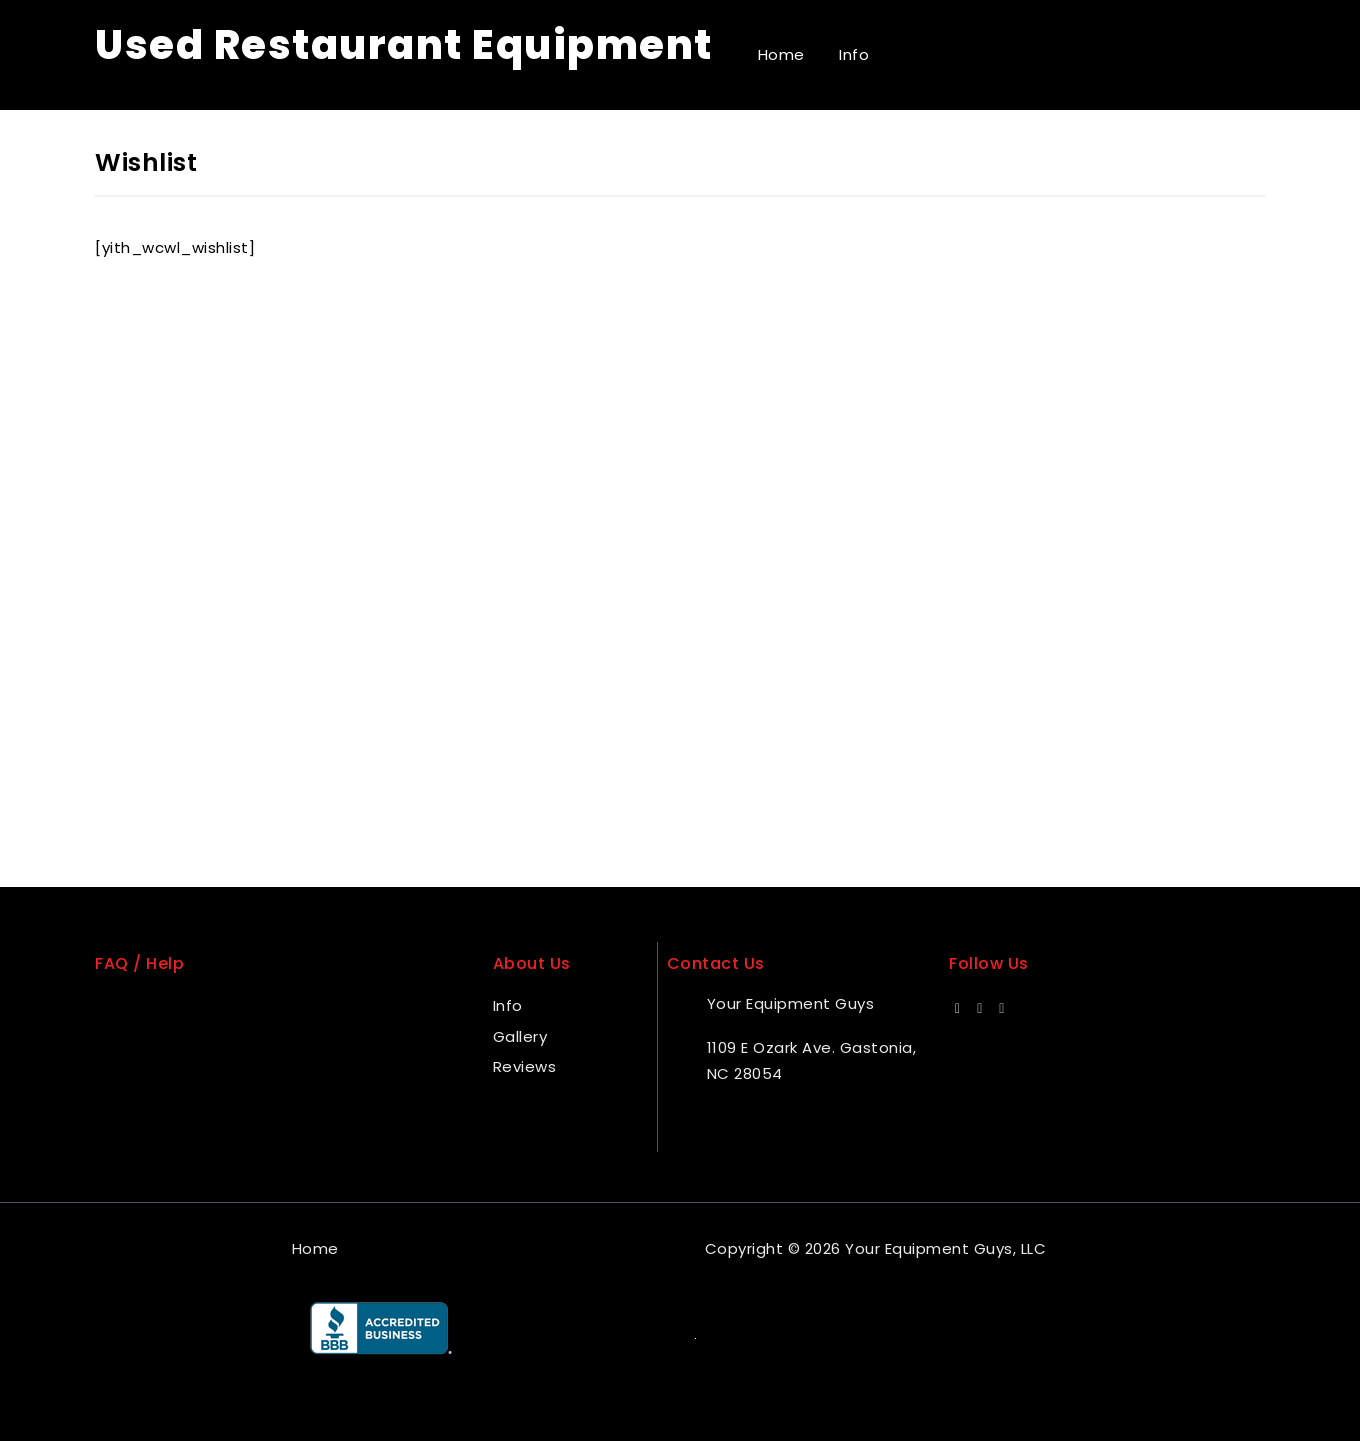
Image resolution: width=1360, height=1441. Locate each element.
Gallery (520, 1036)
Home (781, 54)
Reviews (525, 1066)
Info (854, 54)
